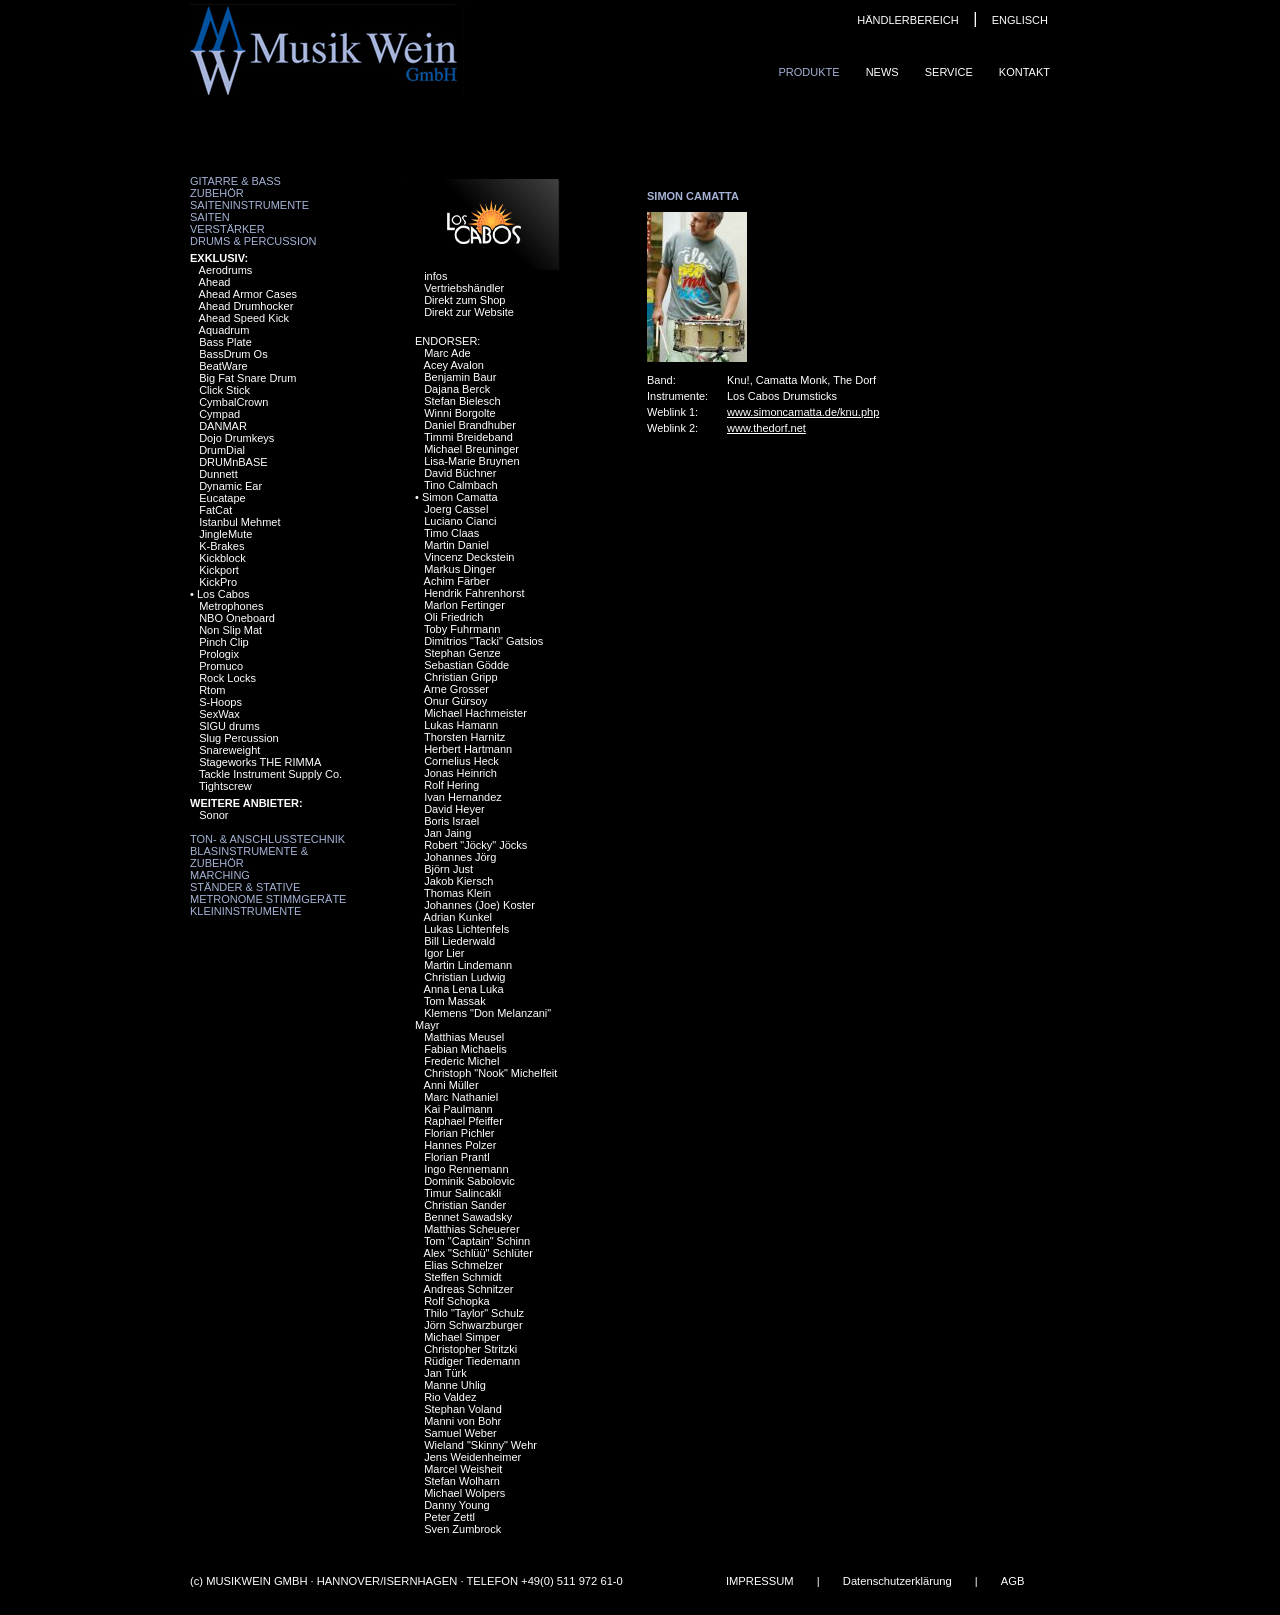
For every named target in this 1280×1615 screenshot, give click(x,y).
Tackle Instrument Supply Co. (270, 774)
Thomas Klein (457, 893)
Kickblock (222, 558)
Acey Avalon (454, 365)
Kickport (219, 570)
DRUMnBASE (233, 462)
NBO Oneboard (237, 618)
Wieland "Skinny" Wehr (480, 1445)
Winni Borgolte (460, 413)
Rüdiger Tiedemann (472, 1361)
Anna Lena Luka (464, 989)
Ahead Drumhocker (246, 306)
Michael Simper (462, 1337)
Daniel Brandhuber (470, 425)
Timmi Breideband (468, 437)
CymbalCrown (233, 402)
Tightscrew (225, 786)
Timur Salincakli (462, 1193)
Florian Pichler (459, 1133)
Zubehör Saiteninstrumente (249, 199)
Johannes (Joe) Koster (479, 905)
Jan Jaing (447, 833)
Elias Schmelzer (463, 1265)
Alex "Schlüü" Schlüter (478, 1253)
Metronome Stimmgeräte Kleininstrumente (268, 905)
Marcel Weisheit (463, 1469)
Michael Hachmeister (475, 713)
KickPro (218, 582)
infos (435, 276)
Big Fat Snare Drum (247, 378)
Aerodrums (226, 270)
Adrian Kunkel (458, 917)
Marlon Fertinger (464, 605)
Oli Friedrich (453, 617)
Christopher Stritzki (470, 1349)
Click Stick (224, 390)
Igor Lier (444, 953)
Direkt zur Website (469, 312)
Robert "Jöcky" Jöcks (475, 845)
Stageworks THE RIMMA (260, 762)
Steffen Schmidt (462, 1277)
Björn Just (448, 869)
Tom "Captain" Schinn (477, 1241)
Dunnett (218, 474)
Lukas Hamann (461, 725)
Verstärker (227, 229)
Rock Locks (227, 678)
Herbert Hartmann (468, 749)
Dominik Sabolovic (469, 1181)
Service (949, 72)
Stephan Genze (462, 653)
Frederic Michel (461, 1061)
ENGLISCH (1020, 20)
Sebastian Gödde (466, 665)
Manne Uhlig (455, 1385)
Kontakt (1024, 72)
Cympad (219, 414)
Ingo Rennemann (466, 1169)
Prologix (219, 654)
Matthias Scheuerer (471, 1229)
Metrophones (231, 606)
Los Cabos (223, 594)
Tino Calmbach (461, 485)
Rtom (212, 690)
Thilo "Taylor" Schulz (474, 1313)
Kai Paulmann (458, 1109)
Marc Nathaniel (461, 1097)
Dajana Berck (457, 389)
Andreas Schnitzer (469, 1289)
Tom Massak (455, 1001)
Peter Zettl (449, 1517)
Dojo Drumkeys (236, 438)
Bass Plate (225, 342)
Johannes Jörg (460, 857)
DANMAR (223, 426)
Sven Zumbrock (462, 1529)
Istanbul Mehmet (239, 522)
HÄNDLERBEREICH (907, 20)
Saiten (210, 217)
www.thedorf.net (766, 428)
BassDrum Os (233, 354)
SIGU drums (229, 726)
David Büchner (460, 473)
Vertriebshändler (464, 288)
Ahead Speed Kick (244, 318)
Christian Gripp (460, 677)
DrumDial (222, 450)
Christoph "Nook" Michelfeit (490, 1073)
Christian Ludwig (464, 977)
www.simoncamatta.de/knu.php (803, 412)
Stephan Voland (463, 1409)
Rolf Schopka (456, 1301)
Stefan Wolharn (462, 1481)
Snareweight (229, 750)
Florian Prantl (456, 1157)
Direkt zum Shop (464, 300)
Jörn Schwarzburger (473, 1325)
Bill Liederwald (459, 941)
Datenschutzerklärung (897, 1581)
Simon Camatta (460, 497)
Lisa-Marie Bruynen (471, 461)
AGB (1013, 1581)
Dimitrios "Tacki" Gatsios (483, 641)
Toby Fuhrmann (462, 629)
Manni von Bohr (462, 1421)
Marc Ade (447, 353)
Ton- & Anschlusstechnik (267, 839)
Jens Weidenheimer (472, 1457)
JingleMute (225, 534)
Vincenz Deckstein (469, 557)
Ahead (215, 282)
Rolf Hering (451, 785)
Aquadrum (224, 330)
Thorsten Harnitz (464, 737)
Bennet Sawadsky (468, 1217)
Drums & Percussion (253, 241)
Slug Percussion (239, 738)
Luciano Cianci (460, 521)
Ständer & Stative (245, 887)
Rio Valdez (450, 1397)
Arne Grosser (456, 689)
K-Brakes (221, 546)
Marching (220, 875)
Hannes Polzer (460, 1145)
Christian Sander (465, 1205)
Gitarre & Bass (235, 181)
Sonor (213, 815)
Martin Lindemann (468, 965)
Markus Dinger (460, 569)
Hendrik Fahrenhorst (474, 593)
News (882, 72)
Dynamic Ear (230, 486)
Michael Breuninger (471, 449)
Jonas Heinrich (460, 773)
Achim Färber (457, 581)
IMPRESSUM (760, 1581)
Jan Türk (445, 1373)
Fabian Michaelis (465, 1049)
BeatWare (223, 366)
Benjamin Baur (460, 377)
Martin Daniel (456, 545)
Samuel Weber (460, 1433)
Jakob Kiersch (458, 881)
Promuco (221, 666)
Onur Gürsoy (455, 701)
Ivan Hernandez (463, 797)
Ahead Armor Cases (248, 294)
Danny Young (456, 1505)
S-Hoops (220, 702)
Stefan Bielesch (462, 401)
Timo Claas (451, 533)
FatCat (215, 510)
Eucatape (222, 498)
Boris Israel (451, 821)
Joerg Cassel (456, 509)
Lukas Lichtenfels (466, 929)
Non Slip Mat (230, 630)
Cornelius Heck (461, 761)
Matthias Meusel (464, 1037)
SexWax (219, 714)
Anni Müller (451, 1085)
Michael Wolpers (464, 1493)
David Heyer (454, 809)
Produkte (808, 72)
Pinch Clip (224, 642)
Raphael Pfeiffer (463, 1121)
